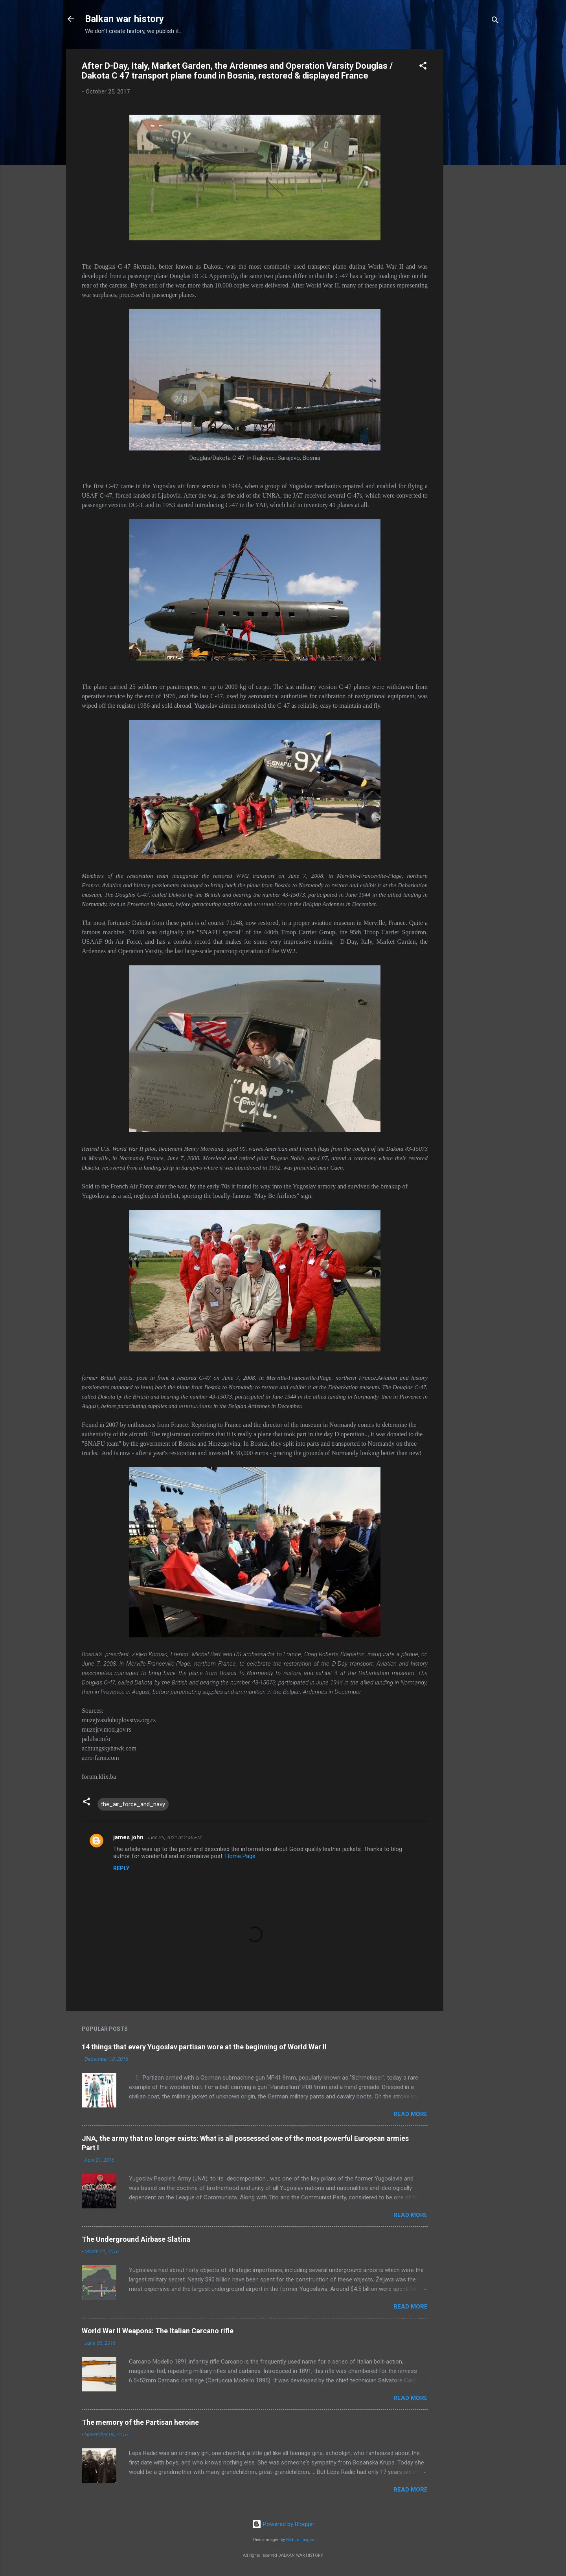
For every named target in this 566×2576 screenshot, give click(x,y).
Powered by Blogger (283, 2524)
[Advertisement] (475, 167)
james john (128, 1837)
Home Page (240, 1856)
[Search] (495, 21)
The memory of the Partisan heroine (140, 2422)
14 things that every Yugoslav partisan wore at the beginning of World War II (204, 2047)
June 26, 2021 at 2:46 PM (174, 1837)
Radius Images (300, 2539)
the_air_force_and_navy (133, 1804)
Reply (121, 1868)
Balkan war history (124, 18)
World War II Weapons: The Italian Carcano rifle (157, 2331)
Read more (410, 2114)
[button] (423, 67)
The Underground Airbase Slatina (136, 2239)
